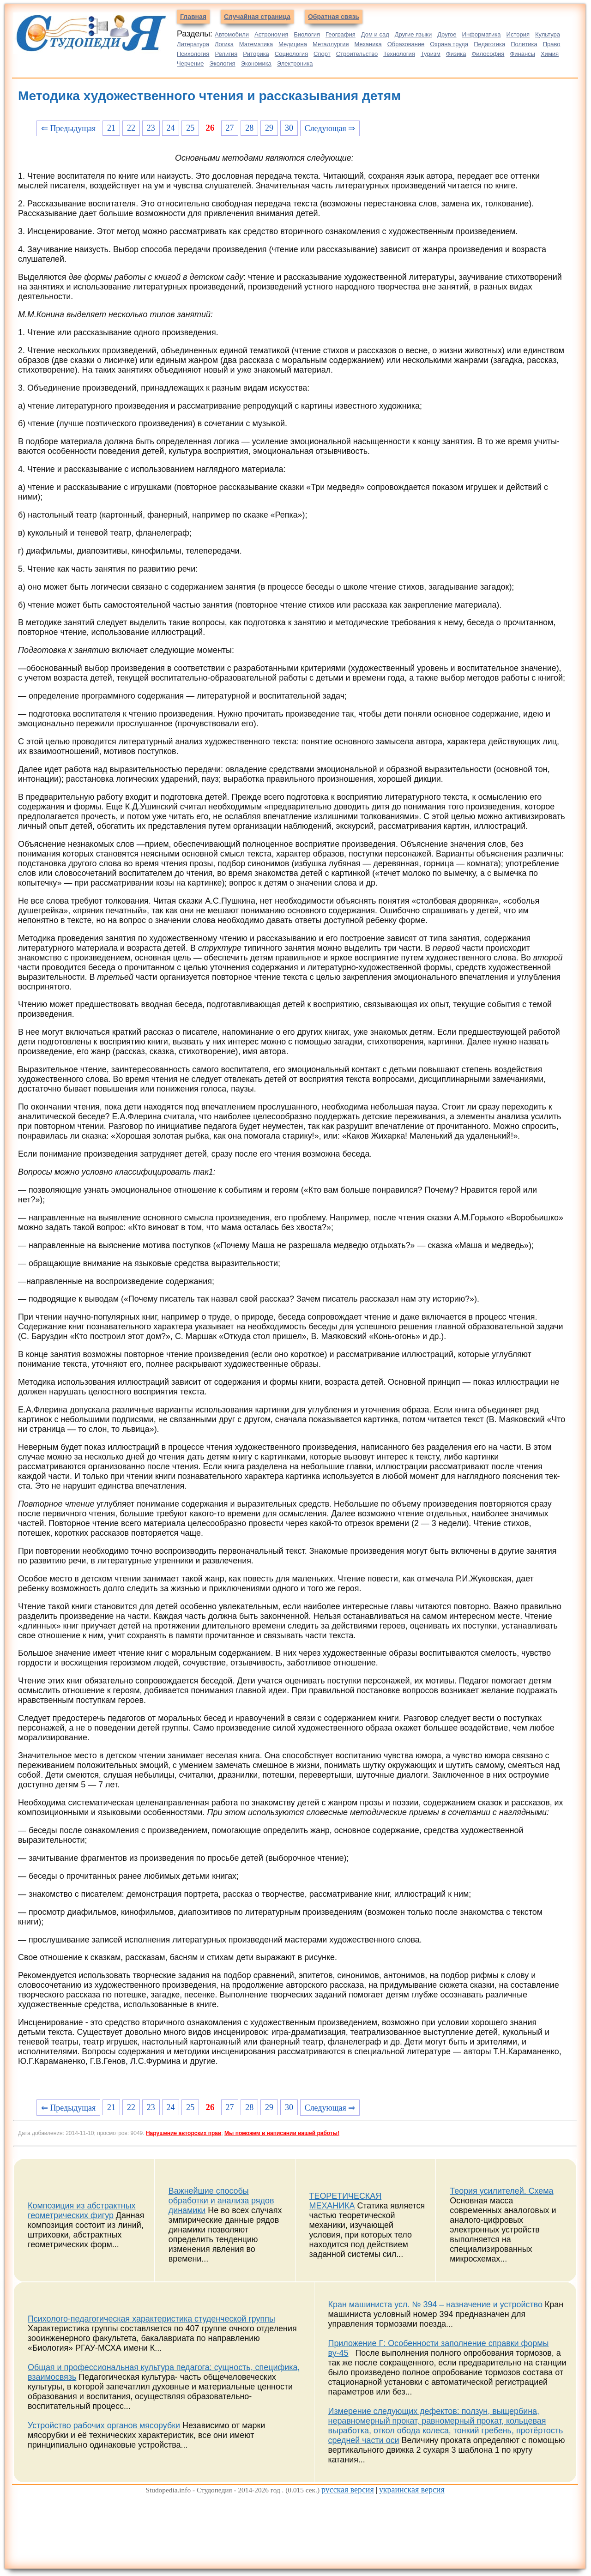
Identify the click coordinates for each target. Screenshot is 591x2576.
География (341, 34)
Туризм (430, 53)
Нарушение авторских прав (183, 2133)
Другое (446, 34)
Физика (456, 53)
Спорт (322, 53)
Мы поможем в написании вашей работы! (281, 2133)
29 (269, 128)
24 (171, 128)
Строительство (357, 53)
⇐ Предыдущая (68, 128)
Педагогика (489, 44)
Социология (291, 53)
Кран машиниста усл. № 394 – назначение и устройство (435, 2304)
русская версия (347, 2489)
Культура (547, 34)
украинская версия (412, 2489)
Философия (487, 53)
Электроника (295, 63)
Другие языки (413, 34)
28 (249, 128)
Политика (524, 44)
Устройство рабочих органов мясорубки (104, 2425)
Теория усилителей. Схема (501, 2191)
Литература (193, 44)
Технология (399, 53)
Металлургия (331, 44)
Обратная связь (333, 16)
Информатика (481, 34)
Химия (550, 53)
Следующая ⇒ (330, 128)
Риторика (256, 53)
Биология (307, 34)
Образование (406, 44)
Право (552, 44)
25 (190, 128)
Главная (193, 16)
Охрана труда (449, 44)
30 (289, 128)
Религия (226, 53)
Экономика (256, 63)
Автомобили (232, 34)
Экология (222, 63)
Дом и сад (375, 34)
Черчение (190, 63)
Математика (256, 44)
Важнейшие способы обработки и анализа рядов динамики (221, 2200)
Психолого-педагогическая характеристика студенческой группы (151, 2318)
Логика (224, 44)
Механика (368, 44)
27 (229, 128)
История (518, 34)
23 (151, 128)
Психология (193, 53)
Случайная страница (257, 16)
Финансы (522, 53)
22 (131, 128)
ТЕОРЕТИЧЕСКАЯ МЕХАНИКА (345, 2200)
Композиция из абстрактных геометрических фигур (82, 2210)
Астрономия (271, 34)
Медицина (292, 44)
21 (111, 128)
